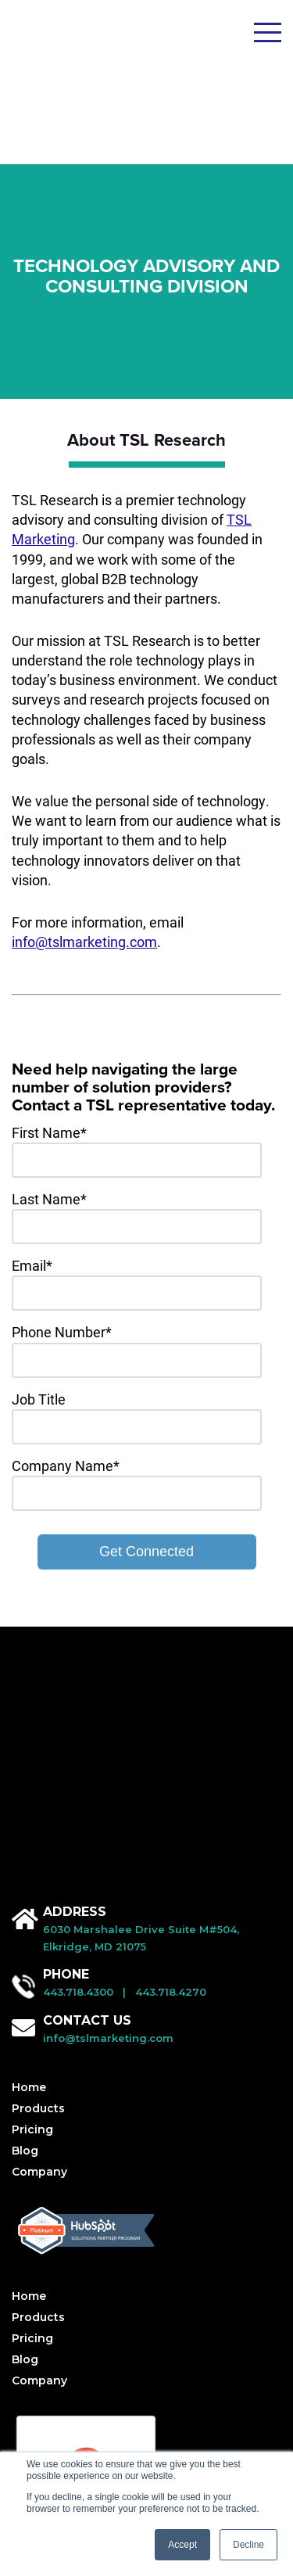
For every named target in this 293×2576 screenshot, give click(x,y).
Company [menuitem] (39, 1902)
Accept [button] (182, 2544)
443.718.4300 (78, 1722)
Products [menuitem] (38, 1839)
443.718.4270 (170, 1722)
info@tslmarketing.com (84, 839)
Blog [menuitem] (25, 1881)
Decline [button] (248, 2544)
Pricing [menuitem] (32, 1860)
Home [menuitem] (29, 1817)
